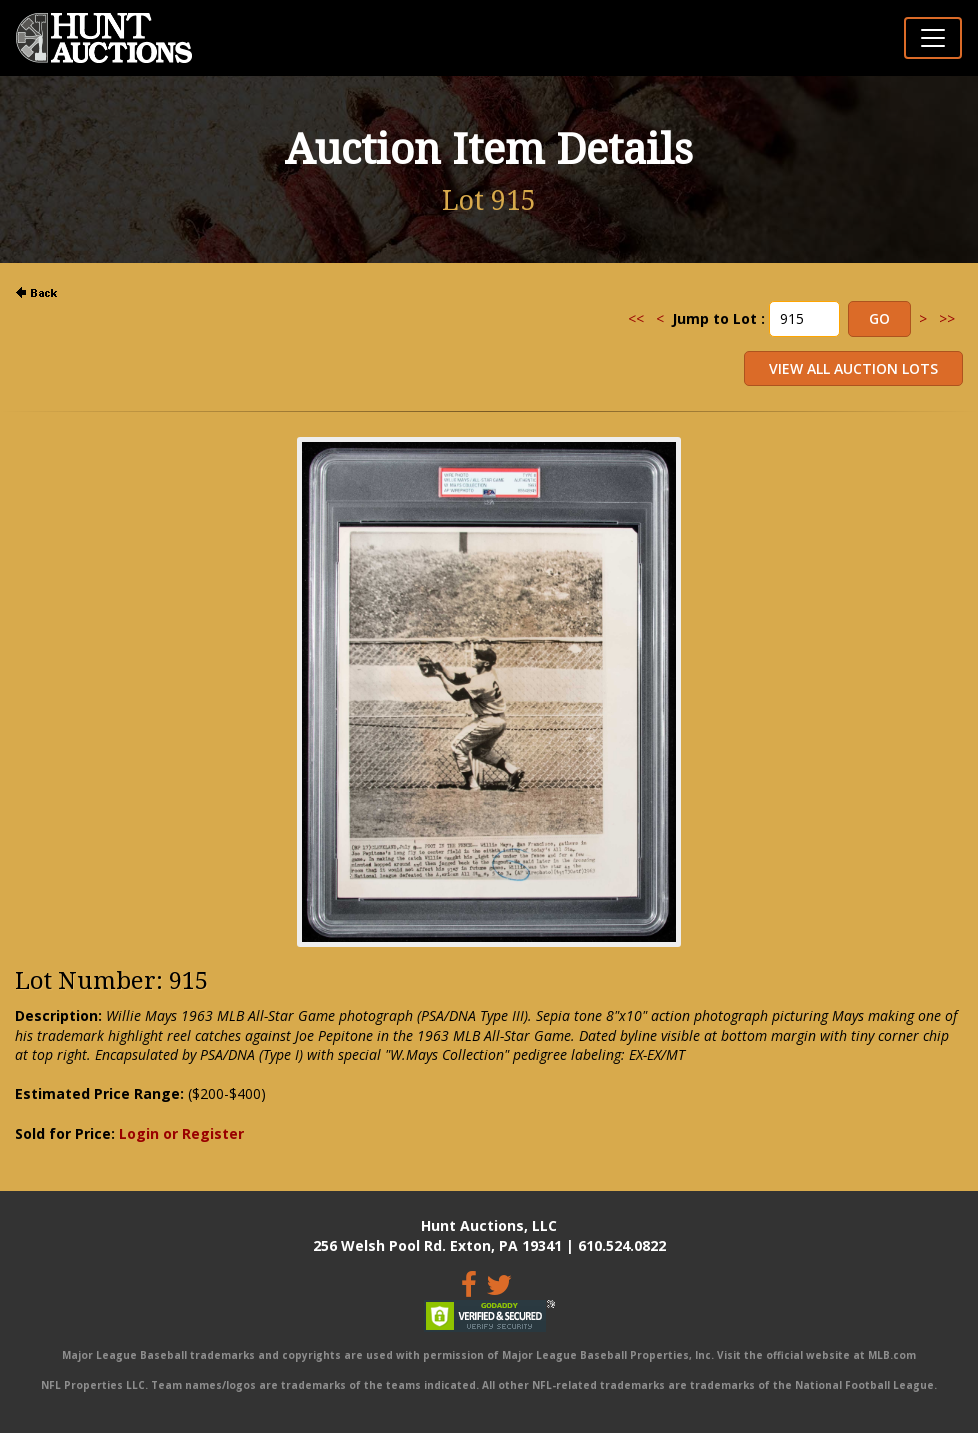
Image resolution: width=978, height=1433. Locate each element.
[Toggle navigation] (933, 38)
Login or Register (181, 1133)
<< (636, 318)
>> (947, 318)
